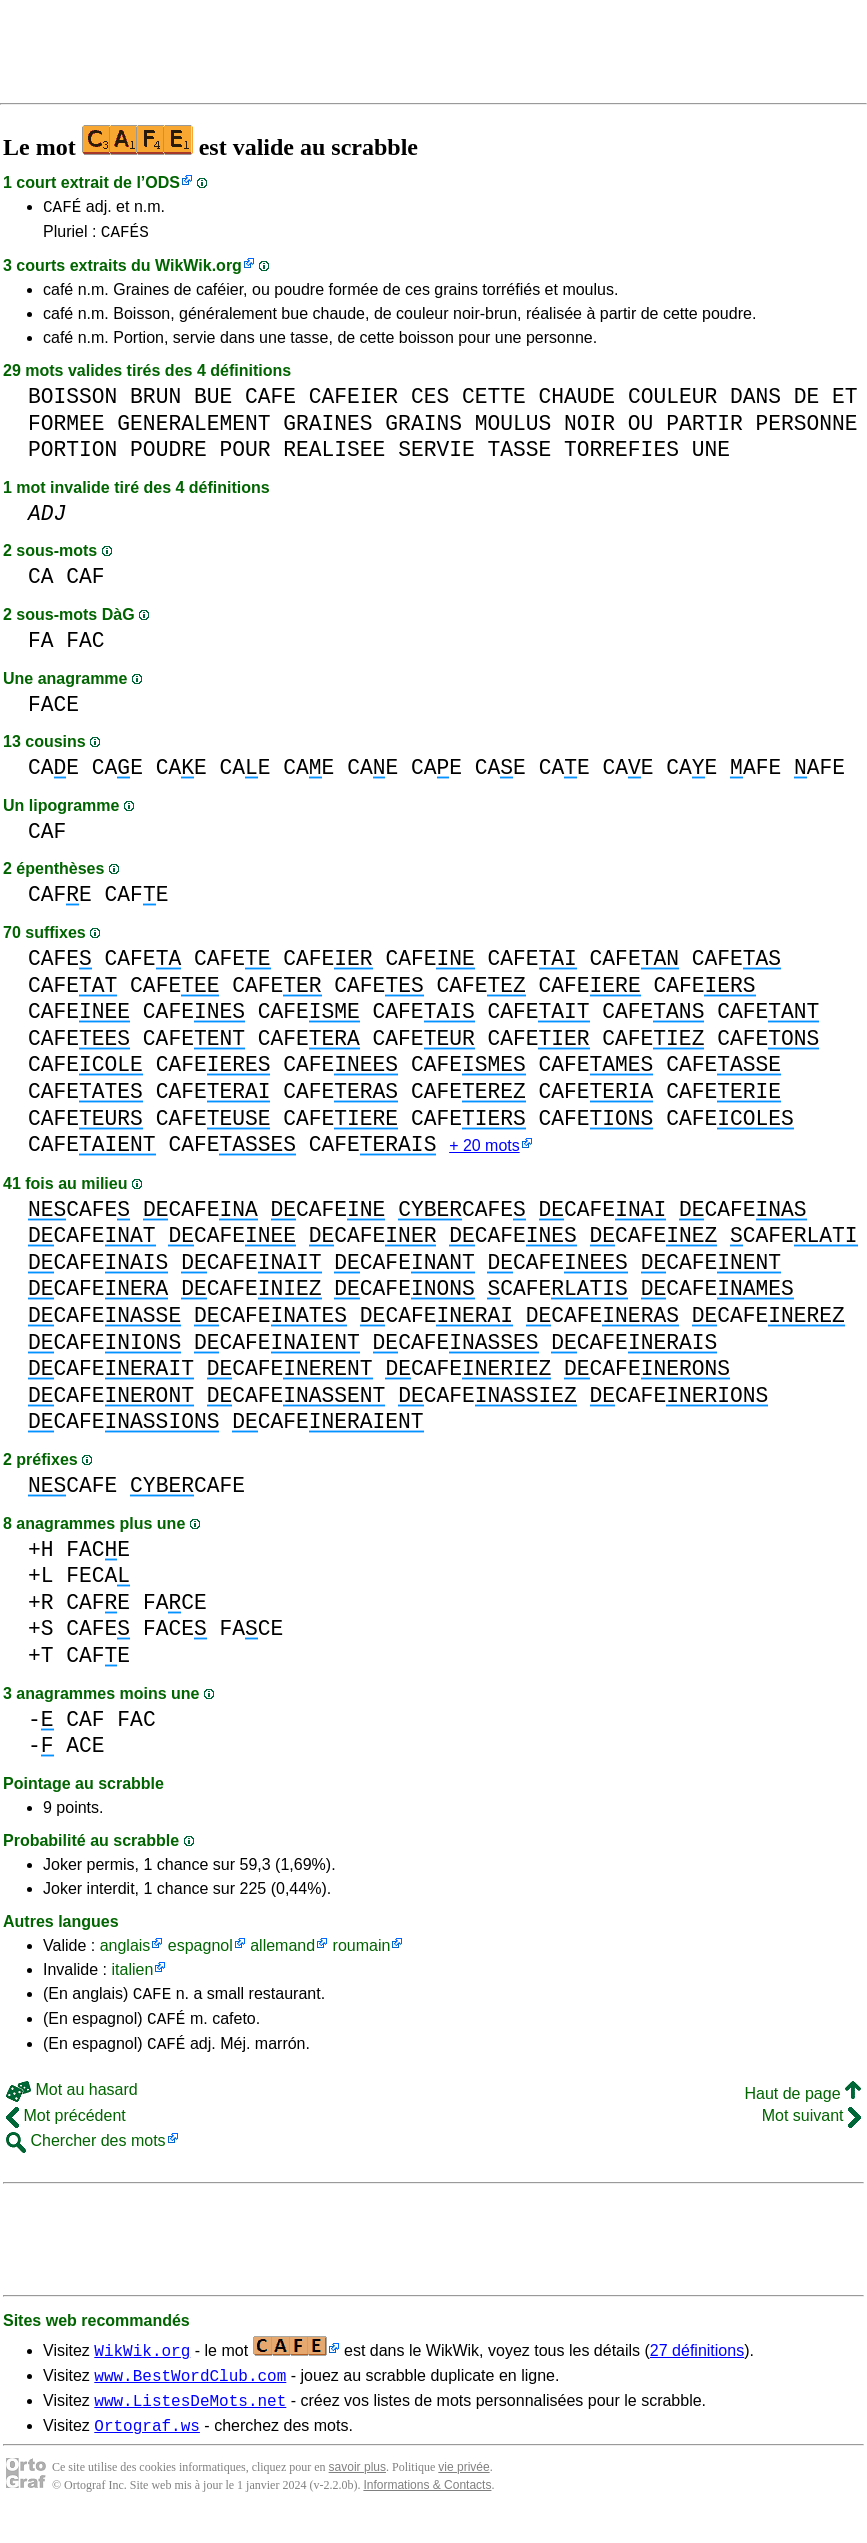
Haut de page (802, 2110)
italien (132, 1977)
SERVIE (436, 455)
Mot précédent (66, 2132)
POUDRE (168, 455)
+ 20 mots (484, 1153)
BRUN (155, 402)
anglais (125, 1953)
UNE (711, 455)
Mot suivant (811, 2132)
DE (807, 402)
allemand (282, 1953)
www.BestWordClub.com (190, 2395)
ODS (162, 182)
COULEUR (672, 402)
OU (641, 429)
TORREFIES (621, 455)
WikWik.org (198, 271)
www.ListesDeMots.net (190, 2423)
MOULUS (513, 429)
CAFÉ (62, 209)
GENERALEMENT (193, 429)
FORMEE (66, 429)
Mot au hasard (72, 2106)
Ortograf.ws (147, 2451)
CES (430, 402)
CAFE (270, 402)
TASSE (519, 455)
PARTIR (704, 429)
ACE (85, 1753)
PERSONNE (806, 429)
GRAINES (327, 429)
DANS (755, 402)
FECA (98, 1583)
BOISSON (72, 402)
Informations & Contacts (427, 2511)
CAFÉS (125, 237)
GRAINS (423, 429)
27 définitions (697, 2367)
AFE (755, 773)
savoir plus (357, 2493)
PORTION (72, 455)
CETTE (494, 402)
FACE (53, 710)
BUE (213, 402)
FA (41, 646)
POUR (244, 455)
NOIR (589, 429)
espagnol (200, 1953)
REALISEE (334, 455)
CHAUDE (576, 402)
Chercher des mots (86, 2157)
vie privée (463, 2493)
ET (845, 402)
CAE (53, 773)
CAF (85, 582)
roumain (362, 1953)
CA (41, 582)
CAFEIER (353, 402)
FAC (85, 646)
